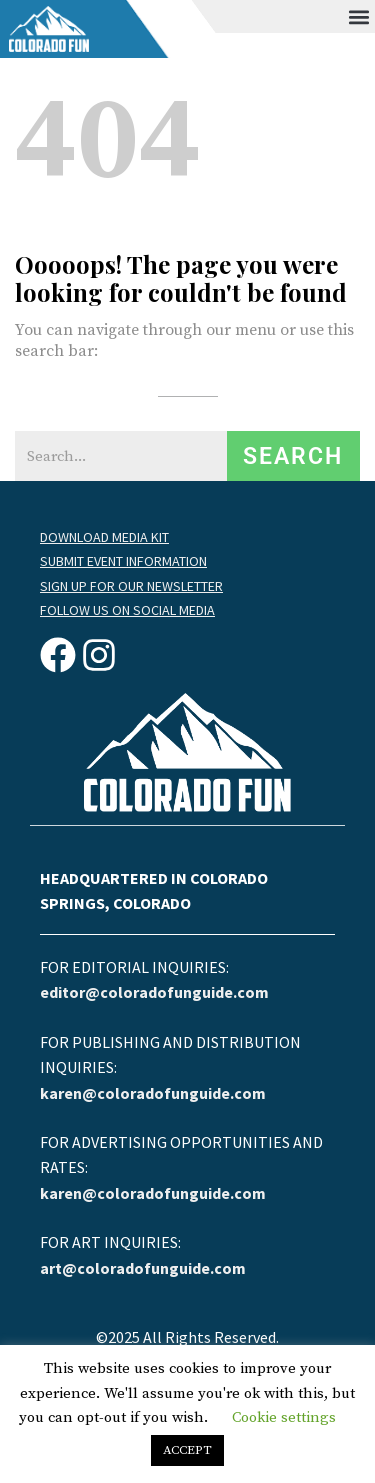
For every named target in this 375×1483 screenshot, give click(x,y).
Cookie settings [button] (284, 1417)
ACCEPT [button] (187, 1450)
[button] (358, 16)
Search (293, 456)
